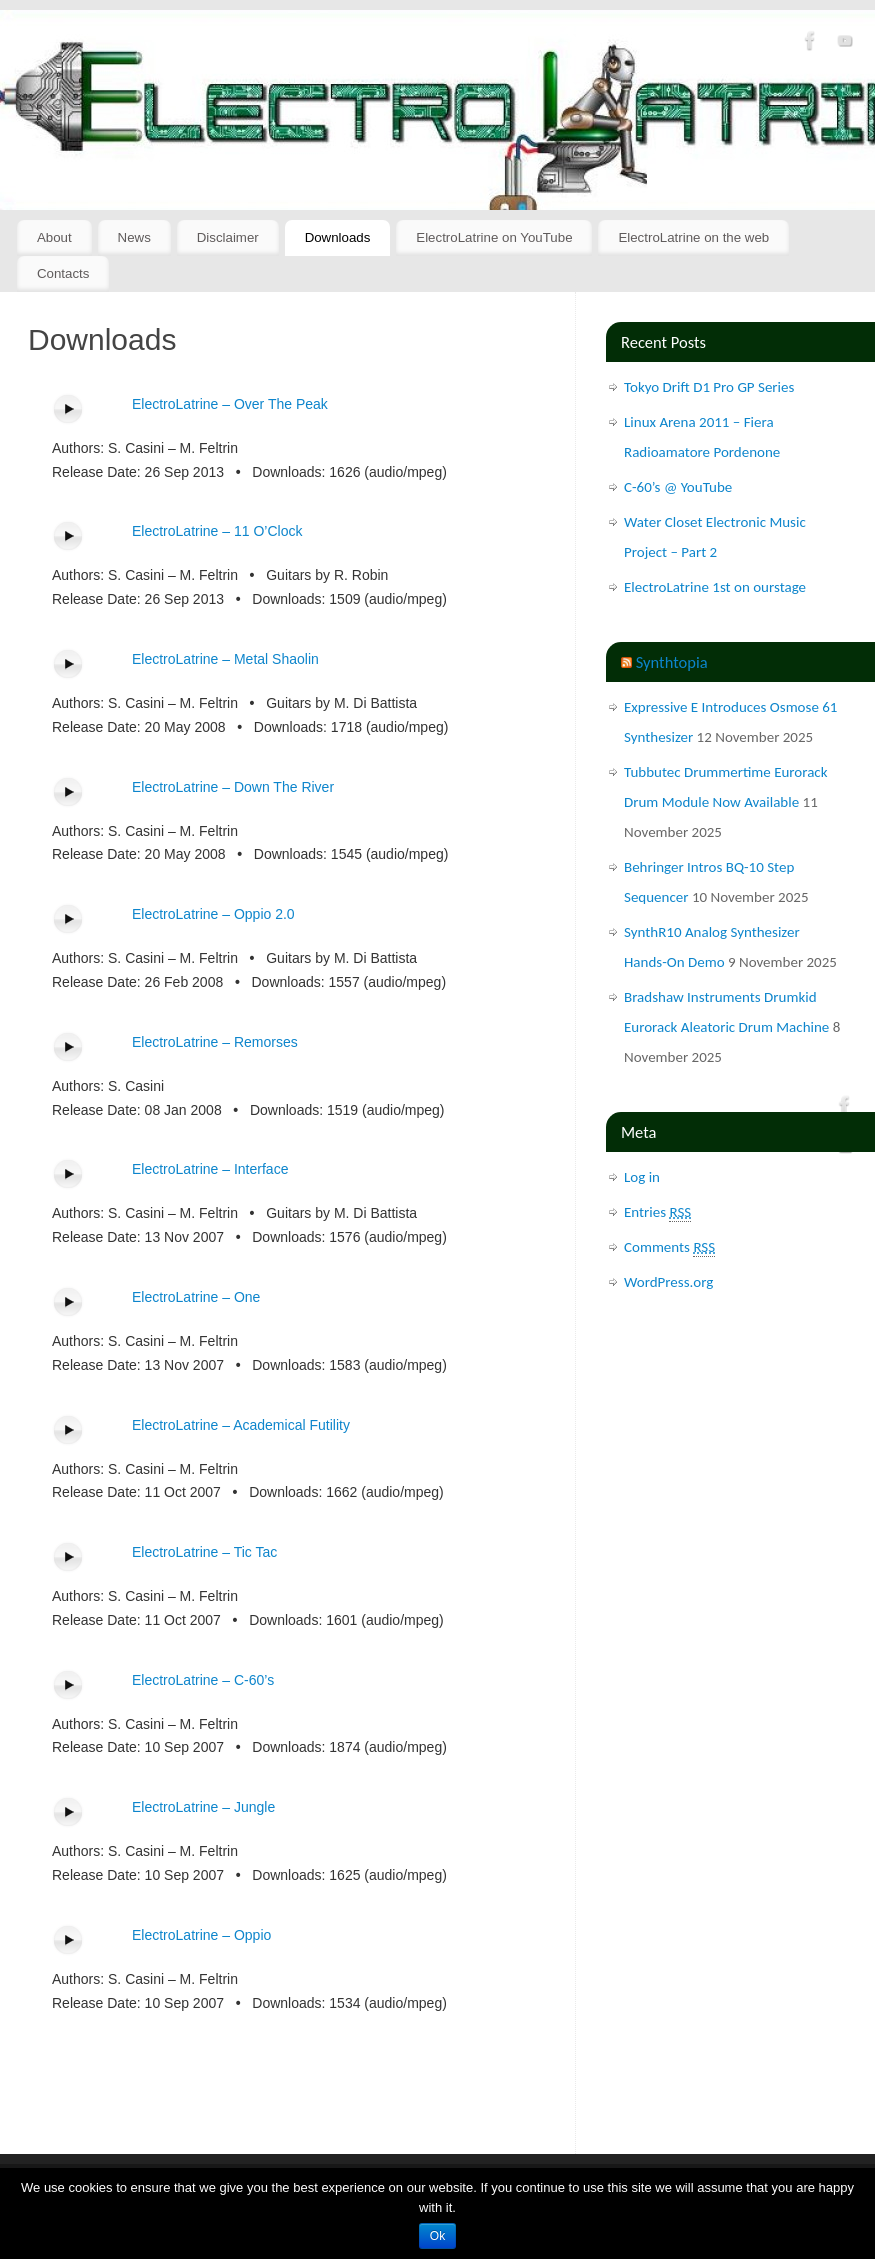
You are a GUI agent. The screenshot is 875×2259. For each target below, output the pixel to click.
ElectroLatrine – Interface (210, 1169)
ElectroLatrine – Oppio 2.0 (213, 914)
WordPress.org (668, 1282)
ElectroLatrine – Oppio (201, 1935)
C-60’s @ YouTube (678, 487)
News (134, 237)
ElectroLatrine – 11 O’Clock (217, 531)
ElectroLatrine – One (196, 1297)
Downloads (338, 237)
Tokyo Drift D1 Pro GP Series (709, 387)
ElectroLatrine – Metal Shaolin (225, 659)
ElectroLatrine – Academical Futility (241, 1425)
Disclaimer (228, 237)
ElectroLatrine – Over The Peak (230, 404)
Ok (437, 2236)
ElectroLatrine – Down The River (233, 787)
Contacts (63, 273)
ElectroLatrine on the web (693, 237)
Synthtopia (672, 662)
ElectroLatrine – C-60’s (203, 1680)
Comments (669, 1247)
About (54, 237)
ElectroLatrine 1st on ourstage (715, 587)
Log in (642, 1177)
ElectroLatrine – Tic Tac (204, 1552)
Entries (657, 1212)
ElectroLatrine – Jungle (203, 1807)
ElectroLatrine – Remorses (215, 1042)
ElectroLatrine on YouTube (494, 237)
